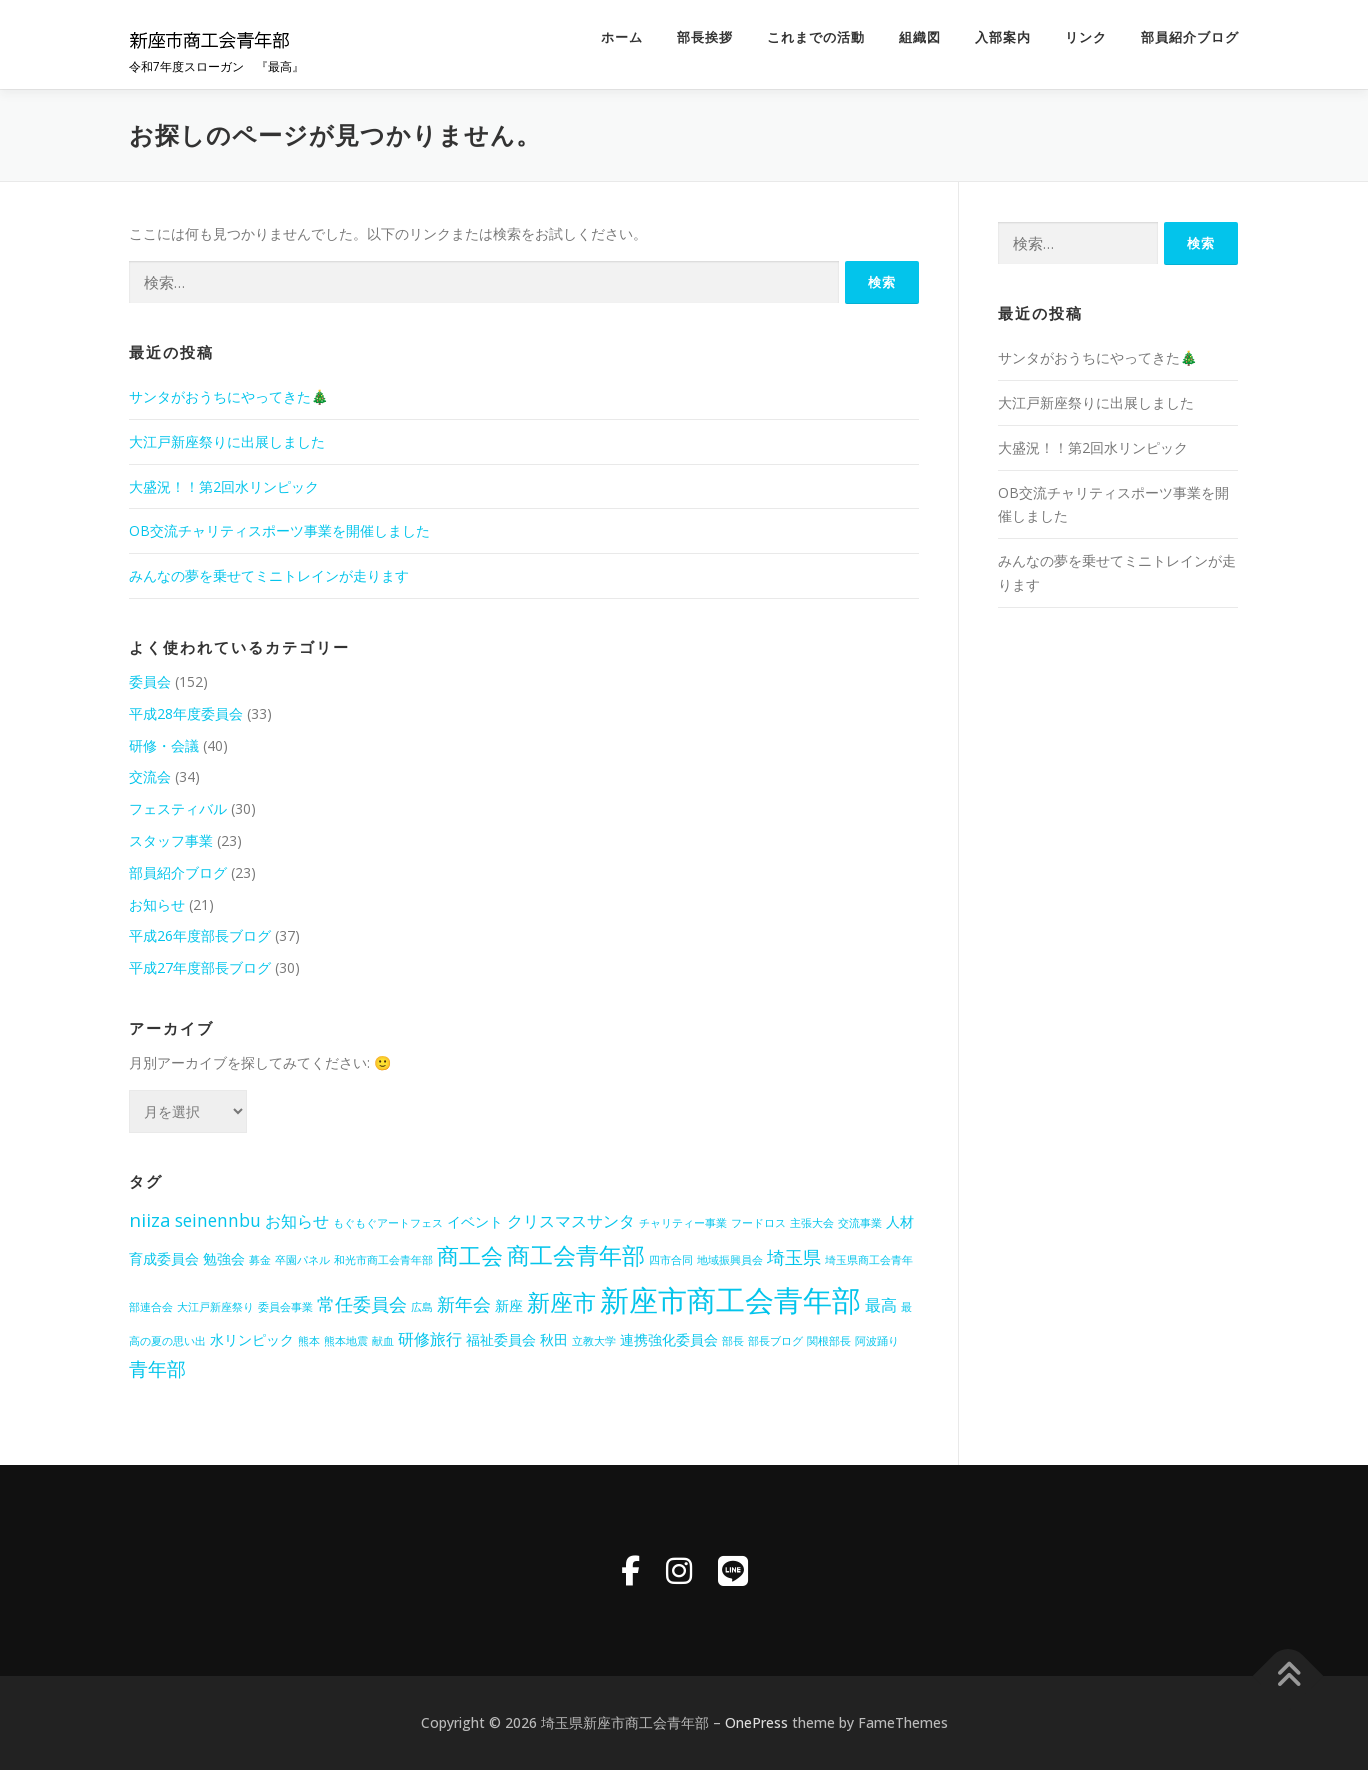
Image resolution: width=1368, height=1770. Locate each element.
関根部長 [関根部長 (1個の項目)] (829, 1341)
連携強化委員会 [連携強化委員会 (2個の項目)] (669, 1339)
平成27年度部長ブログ (200, 967)
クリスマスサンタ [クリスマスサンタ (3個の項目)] (571, 1221)
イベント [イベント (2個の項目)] (475, 1221)
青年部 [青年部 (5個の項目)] (157, 1369)
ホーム (622, 37)
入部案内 (1003, 37)
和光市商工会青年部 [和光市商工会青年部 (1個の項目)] (383, 1260)
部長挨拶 (705, 37)
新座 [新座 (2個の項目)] (509, 1305)
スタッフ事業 (171, 840)
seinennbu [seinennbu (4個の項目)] (218, 1220)
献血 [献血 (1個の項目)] (383, 1341)
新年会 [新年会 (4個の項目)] (464, 1304)
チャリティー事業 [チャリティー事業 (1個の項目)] (683, 1223)
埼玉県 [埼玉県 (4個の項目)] (794, 1257)
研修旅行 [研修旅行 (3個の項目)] (430, 1339)
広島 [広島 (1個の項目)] (422, 1307)
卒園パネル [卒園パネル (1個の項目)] (302, 1260)
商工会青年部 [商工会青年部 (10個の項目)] (576, 1255)
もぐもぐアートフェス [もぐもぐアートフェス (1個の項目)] (388, 1223)
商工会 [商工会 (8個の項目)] (470, 1255)
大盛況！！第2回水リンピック (224, 486)
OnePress (756, 1722)
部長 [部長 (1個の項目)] (733, 1341)
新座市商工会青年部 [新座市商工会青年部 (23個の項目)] (730, 1300)
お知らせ (157, 904)
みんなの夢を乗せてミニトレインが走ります (269, 575)
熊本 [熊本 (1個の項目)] (309, 1341)
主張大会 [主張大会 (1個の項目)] (812, 1223)
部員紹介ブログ (1190, 37)
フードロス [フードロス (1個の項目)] (758, 1223)
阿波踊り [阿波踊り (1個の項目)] (877, 1341)
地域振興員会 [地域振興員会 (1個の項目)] (730, 1260)
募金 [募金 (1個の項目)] (260, 1260)
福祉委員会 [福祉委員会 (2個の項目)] (501, 1339)
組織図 (920, 37)
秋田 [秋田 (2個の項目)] (554, 1339)
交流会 (150, 776)
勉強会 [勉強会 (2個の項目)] (224, 1258)
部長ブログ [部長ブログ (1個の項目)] (775, 1341)
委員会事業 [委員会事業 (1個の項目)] (285, 1307)
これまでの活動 (816, 37)
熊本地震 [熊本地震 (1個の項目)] (346, 1341)
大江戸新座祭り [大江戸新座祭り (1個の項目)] (215, 1307)
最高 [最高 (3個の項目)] (881, 1305)
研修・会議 (164, 745)
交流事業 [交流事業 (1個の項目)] (860, 1223)
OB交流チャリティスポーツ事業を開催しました (279, 530)
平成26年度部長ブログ (200, 935)
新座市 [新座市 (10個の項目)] (561, 1302)
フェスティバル (178, 808)
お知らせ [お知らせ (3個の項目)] (297, 1221)
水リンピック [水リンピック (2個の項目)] (252, 1339)
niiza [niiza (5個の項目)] (150, 1220)
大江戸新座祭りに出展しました (227, 441)
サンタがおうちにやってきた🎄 (228, 396)
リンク (1086, 37)
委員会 (150, 681)
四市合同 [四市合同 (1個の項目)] (671, 1260)
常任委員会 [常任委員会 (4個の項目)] (362, 1304)
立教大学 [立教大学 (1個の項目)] (594, 1341)
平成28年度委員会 (186, 713)
